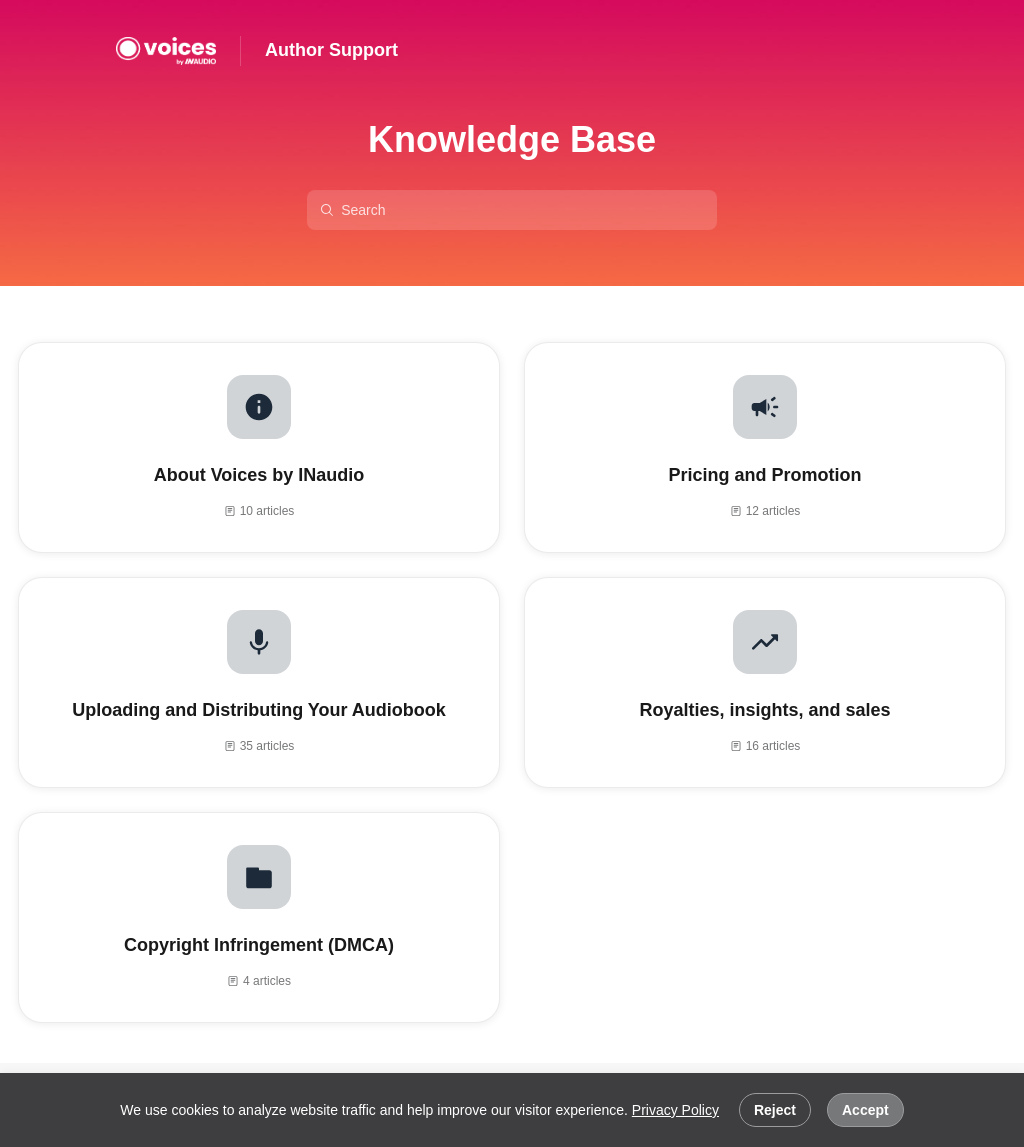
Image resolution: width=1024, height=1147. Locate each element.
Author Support (331, 50)
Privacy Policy (675, 1110)
